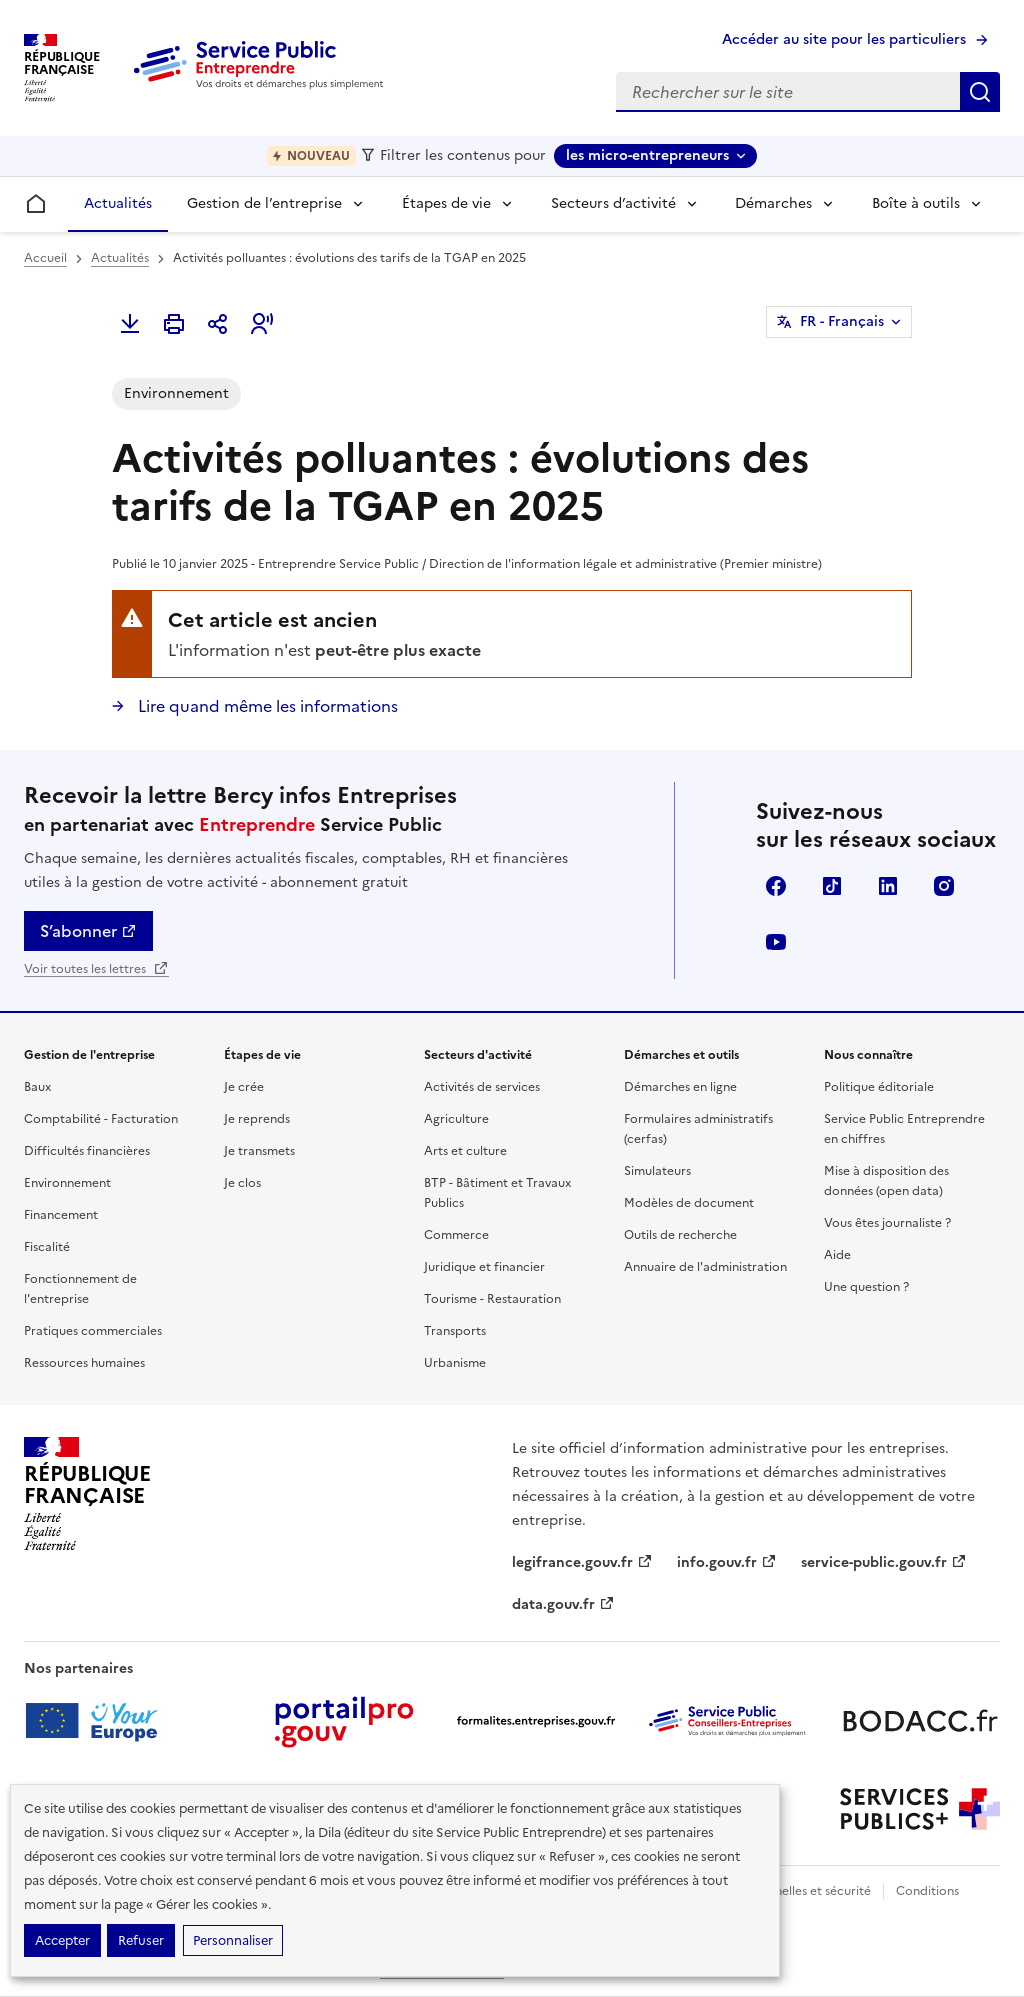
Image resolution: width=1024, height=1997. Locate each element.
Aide (837, 1255)
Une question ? (866, 1287)
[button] (262, 324)
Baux (37, 1087)
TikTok (832, 886)
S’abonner (88, 931)
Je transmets (259, 1151)
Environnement (67, 1183)
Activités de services (482, 1087)
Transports (455, 1331)
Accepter (62, 1940)
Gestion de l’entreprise (264, 203)
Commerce (456, 1235)
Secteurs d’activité (613, 203)
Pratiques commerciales (93, 1331)
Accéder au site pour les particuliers (844, 39)
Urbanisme (455, 1363)
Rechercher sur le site (980, 92)
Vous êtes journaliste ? (887, 1223)
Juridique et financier (484, 1267)
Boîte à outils (916, 203)
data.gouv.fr (563, 1604)
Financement (61, 1215)
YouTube (776, 942)
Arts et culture (465, 1151)
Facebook (776, 886)
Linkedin (888, 886)
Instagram (944, 886)
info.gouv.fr (727, 1562)
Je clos (242, 1183)
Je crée (244, 1087)
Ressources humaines (84, 1363)
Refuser (141, 1940)
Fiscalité (47, 1247)
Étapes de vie (446, 203)
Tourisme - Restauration (492, 1299)
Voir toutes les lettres (96, 969)
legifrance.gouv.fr (582, 1562)
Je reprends (257, 1119)
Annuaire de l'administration (705, 1267)
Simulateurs (657, 1171)
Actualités (118, 203)
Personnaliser (233, 1940)
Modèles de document (689, 1203)
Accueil (45, 258)
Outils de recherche (680, 1235)
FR (842, 322)
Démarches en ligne (680, 1087)
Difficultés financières (87, 1151)
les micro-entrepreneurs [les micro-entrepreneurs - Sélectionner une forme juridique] (647, 155)
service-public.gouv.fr (884, 1562)
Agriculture (456, 1119)
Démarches (773, 203)
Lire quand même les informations (266, 706)
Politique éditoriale (879, 1087)
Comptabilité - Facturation (101, 1119)
